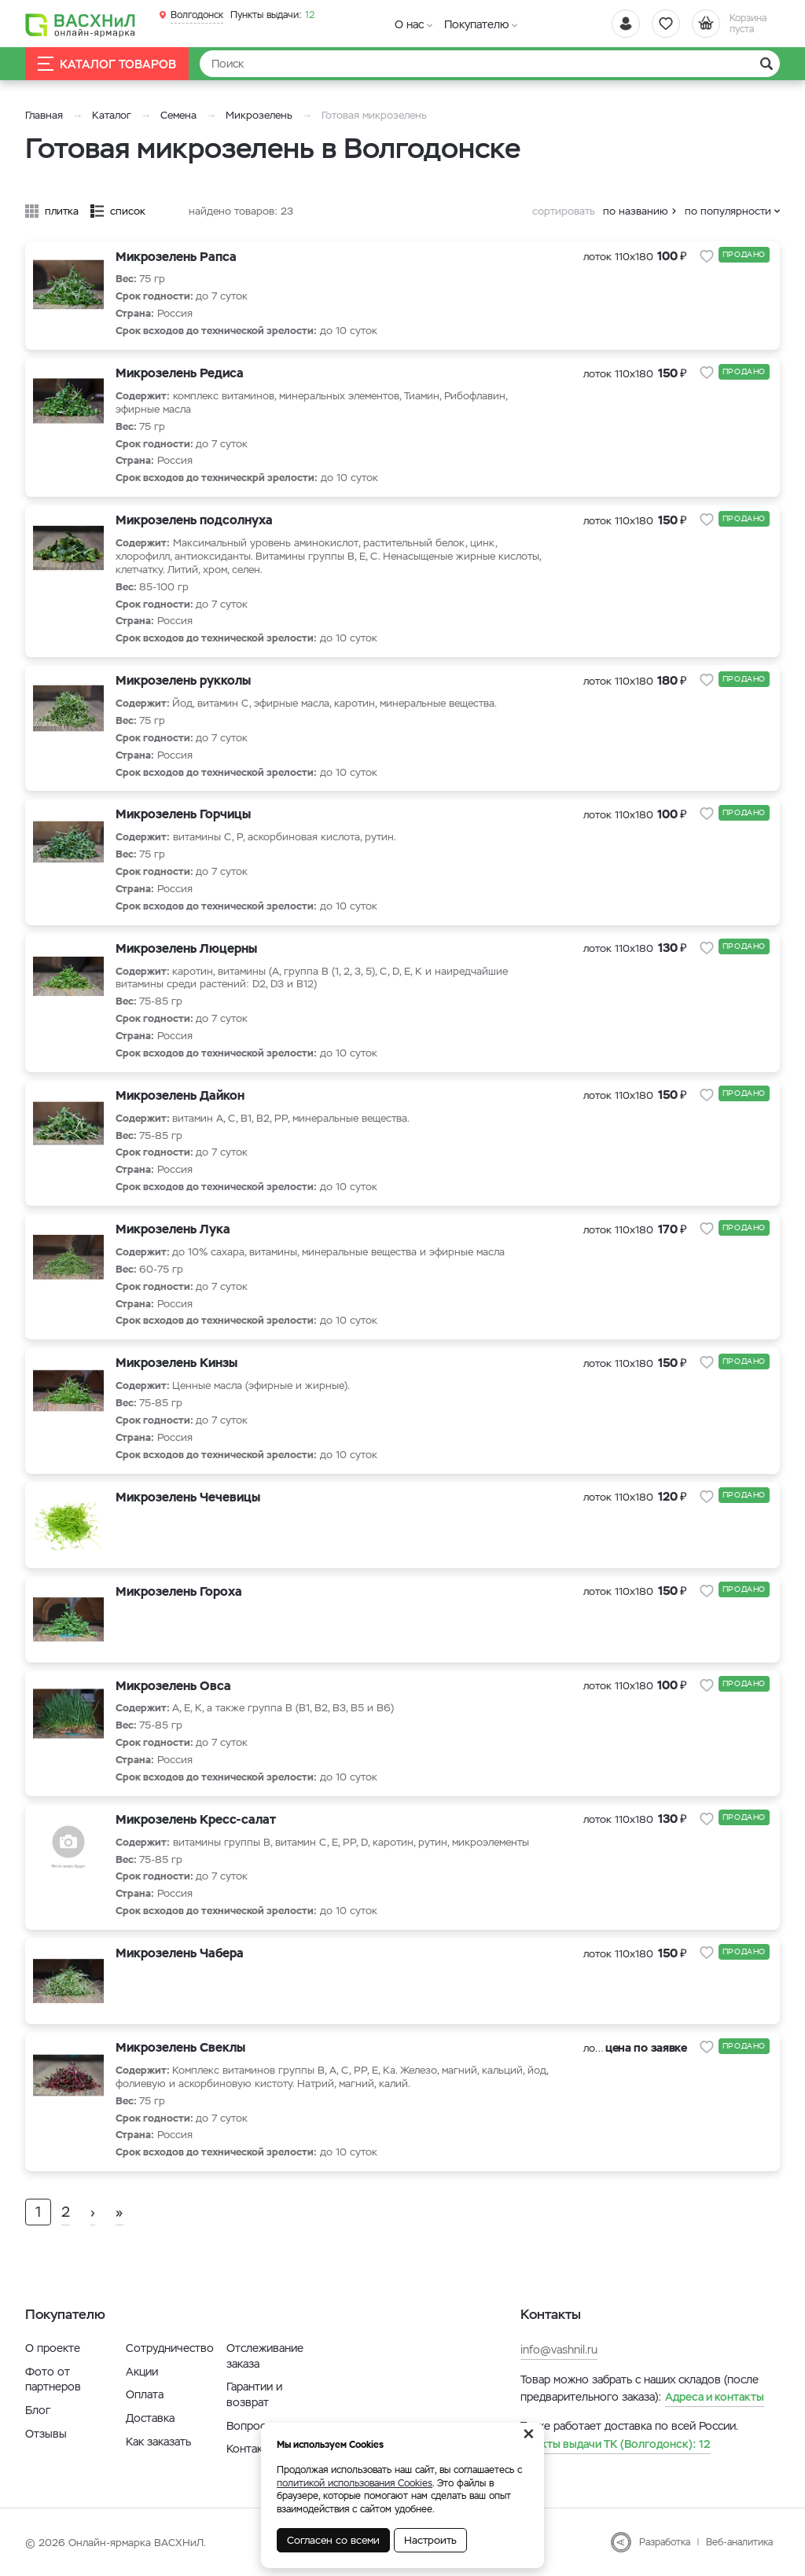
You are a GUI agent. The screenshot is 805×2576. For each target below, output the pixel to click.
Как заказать (158, 2442)
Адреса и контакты (714, 2397)
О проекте (52, 2348)
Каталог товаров (107, 64)
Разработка (664, 2542)
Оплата (145, 2394)
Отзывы (46, 2434)
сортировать (563, 211)
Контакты (251, 2449)
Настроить (430, 2540)
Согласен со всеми (333, 2540)
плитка (62, 211)
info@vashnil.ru (558, 2350)
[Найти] (490, 63)
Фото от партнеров (53, 2379)
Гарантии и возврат (254, 2394)
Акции (142, 2372)
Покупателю (476, 24)
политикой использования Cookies (354, 2483)
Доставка (150, 2418)
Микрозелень (259, 115)
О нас (409, 24)
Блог (37, 2410)
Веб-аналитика (739, 2542)
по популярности (728, 211)
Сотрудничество (170, 2348)
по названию (635, 211)
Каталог (111, 115)
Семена (178, 115)
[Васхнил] (80, 24)
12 (272, 15)
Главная (44, 115)
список (127, 211)
